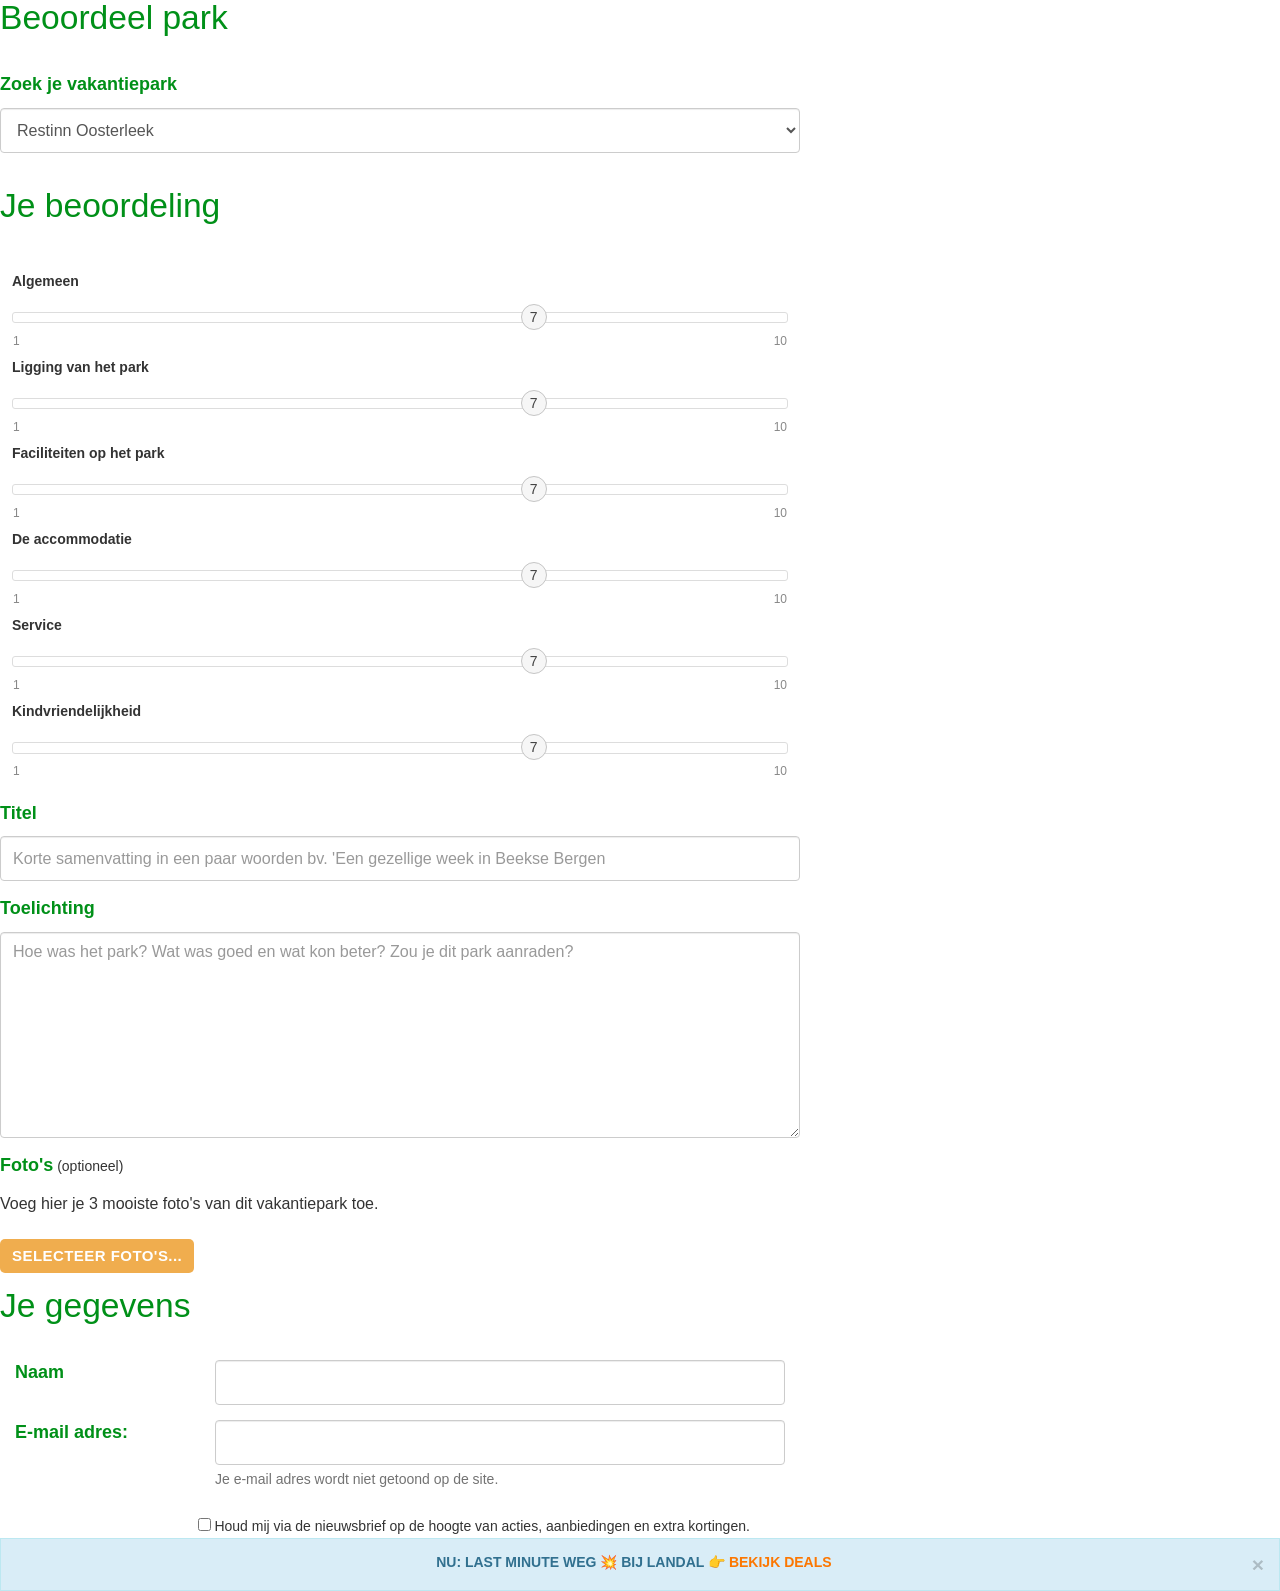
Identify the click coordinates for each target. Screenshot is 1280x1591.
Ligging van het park (80, 367)
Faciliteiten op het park (88, 453)
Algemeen (45, 281)
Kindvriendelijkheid (76, 711)
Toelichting (47, 908)
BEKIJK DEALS (780, 1562)
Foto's (26, 1165)
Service (37, 625)
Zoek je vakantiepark (88, 84)
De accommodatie (72, 539)
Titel (18, 813)
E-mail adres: (71, 1432)
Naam (39, 1372)
